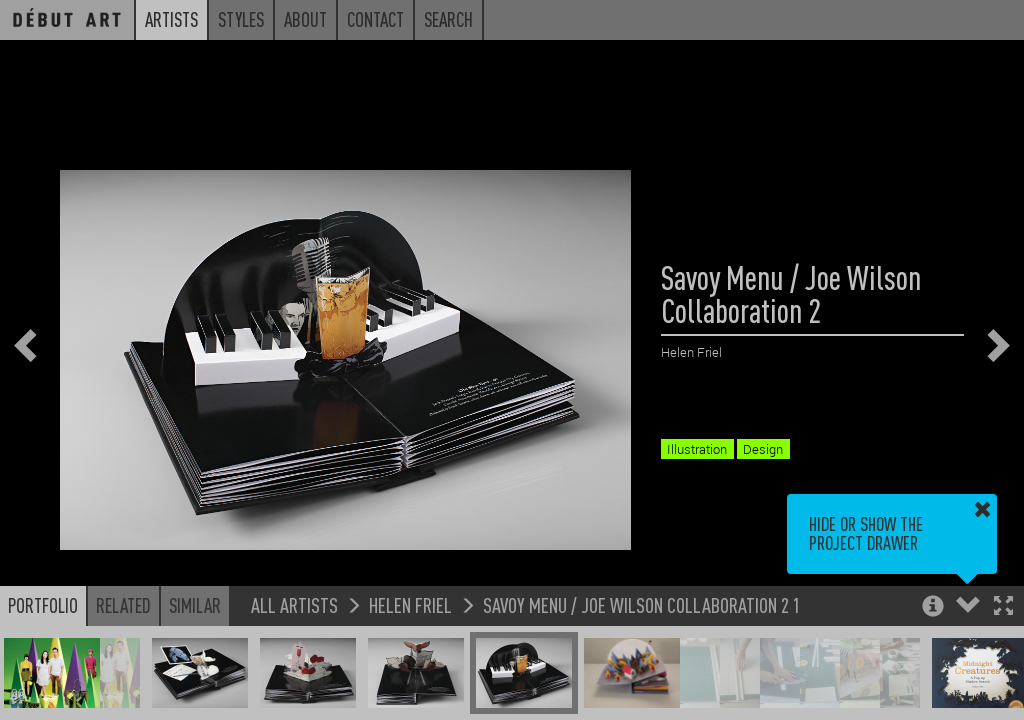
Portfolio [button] (43, 605)
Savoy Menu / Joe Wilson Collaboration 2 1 (642, 604)
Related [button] (123, 605)
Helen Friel (410, 604)
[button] (1003, 607)
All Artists (294, 604)
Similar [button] (195, 605)
